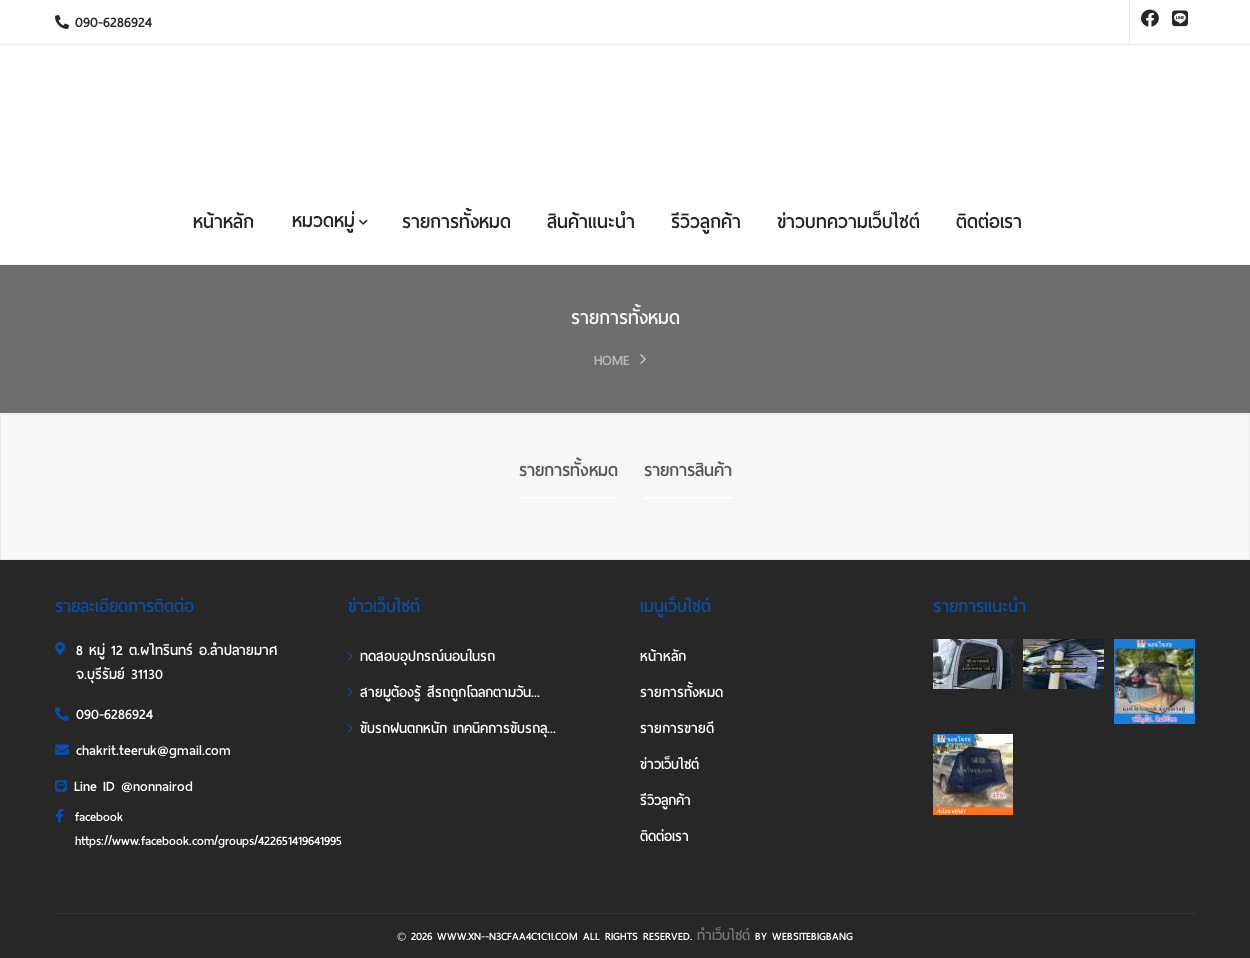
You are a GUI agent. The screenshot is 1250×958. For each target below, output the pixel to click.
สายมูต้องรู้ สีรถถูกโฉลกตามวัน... (444, 692)
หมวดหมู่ (330, 220)
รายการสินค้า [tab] (688, 470)
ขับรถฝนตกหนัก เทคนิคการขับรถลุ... (452, 728)
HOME (612, 360)
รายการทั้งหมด (456, 221)
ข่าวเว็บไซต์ (669, 764)
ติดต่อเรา (989, 221)
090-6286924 (103, 22)
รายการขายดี (677, 728)
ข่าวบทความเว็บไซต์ (848, 221)
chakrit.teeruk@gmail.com (143, 750)
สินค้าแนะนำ (591, 221)
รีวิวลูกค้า (706, 221)
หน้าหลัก (223, 221)
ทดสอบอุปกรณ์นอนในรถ (421, 656)
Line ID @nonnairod (124, 786)
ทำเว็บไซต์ (723, 935)
